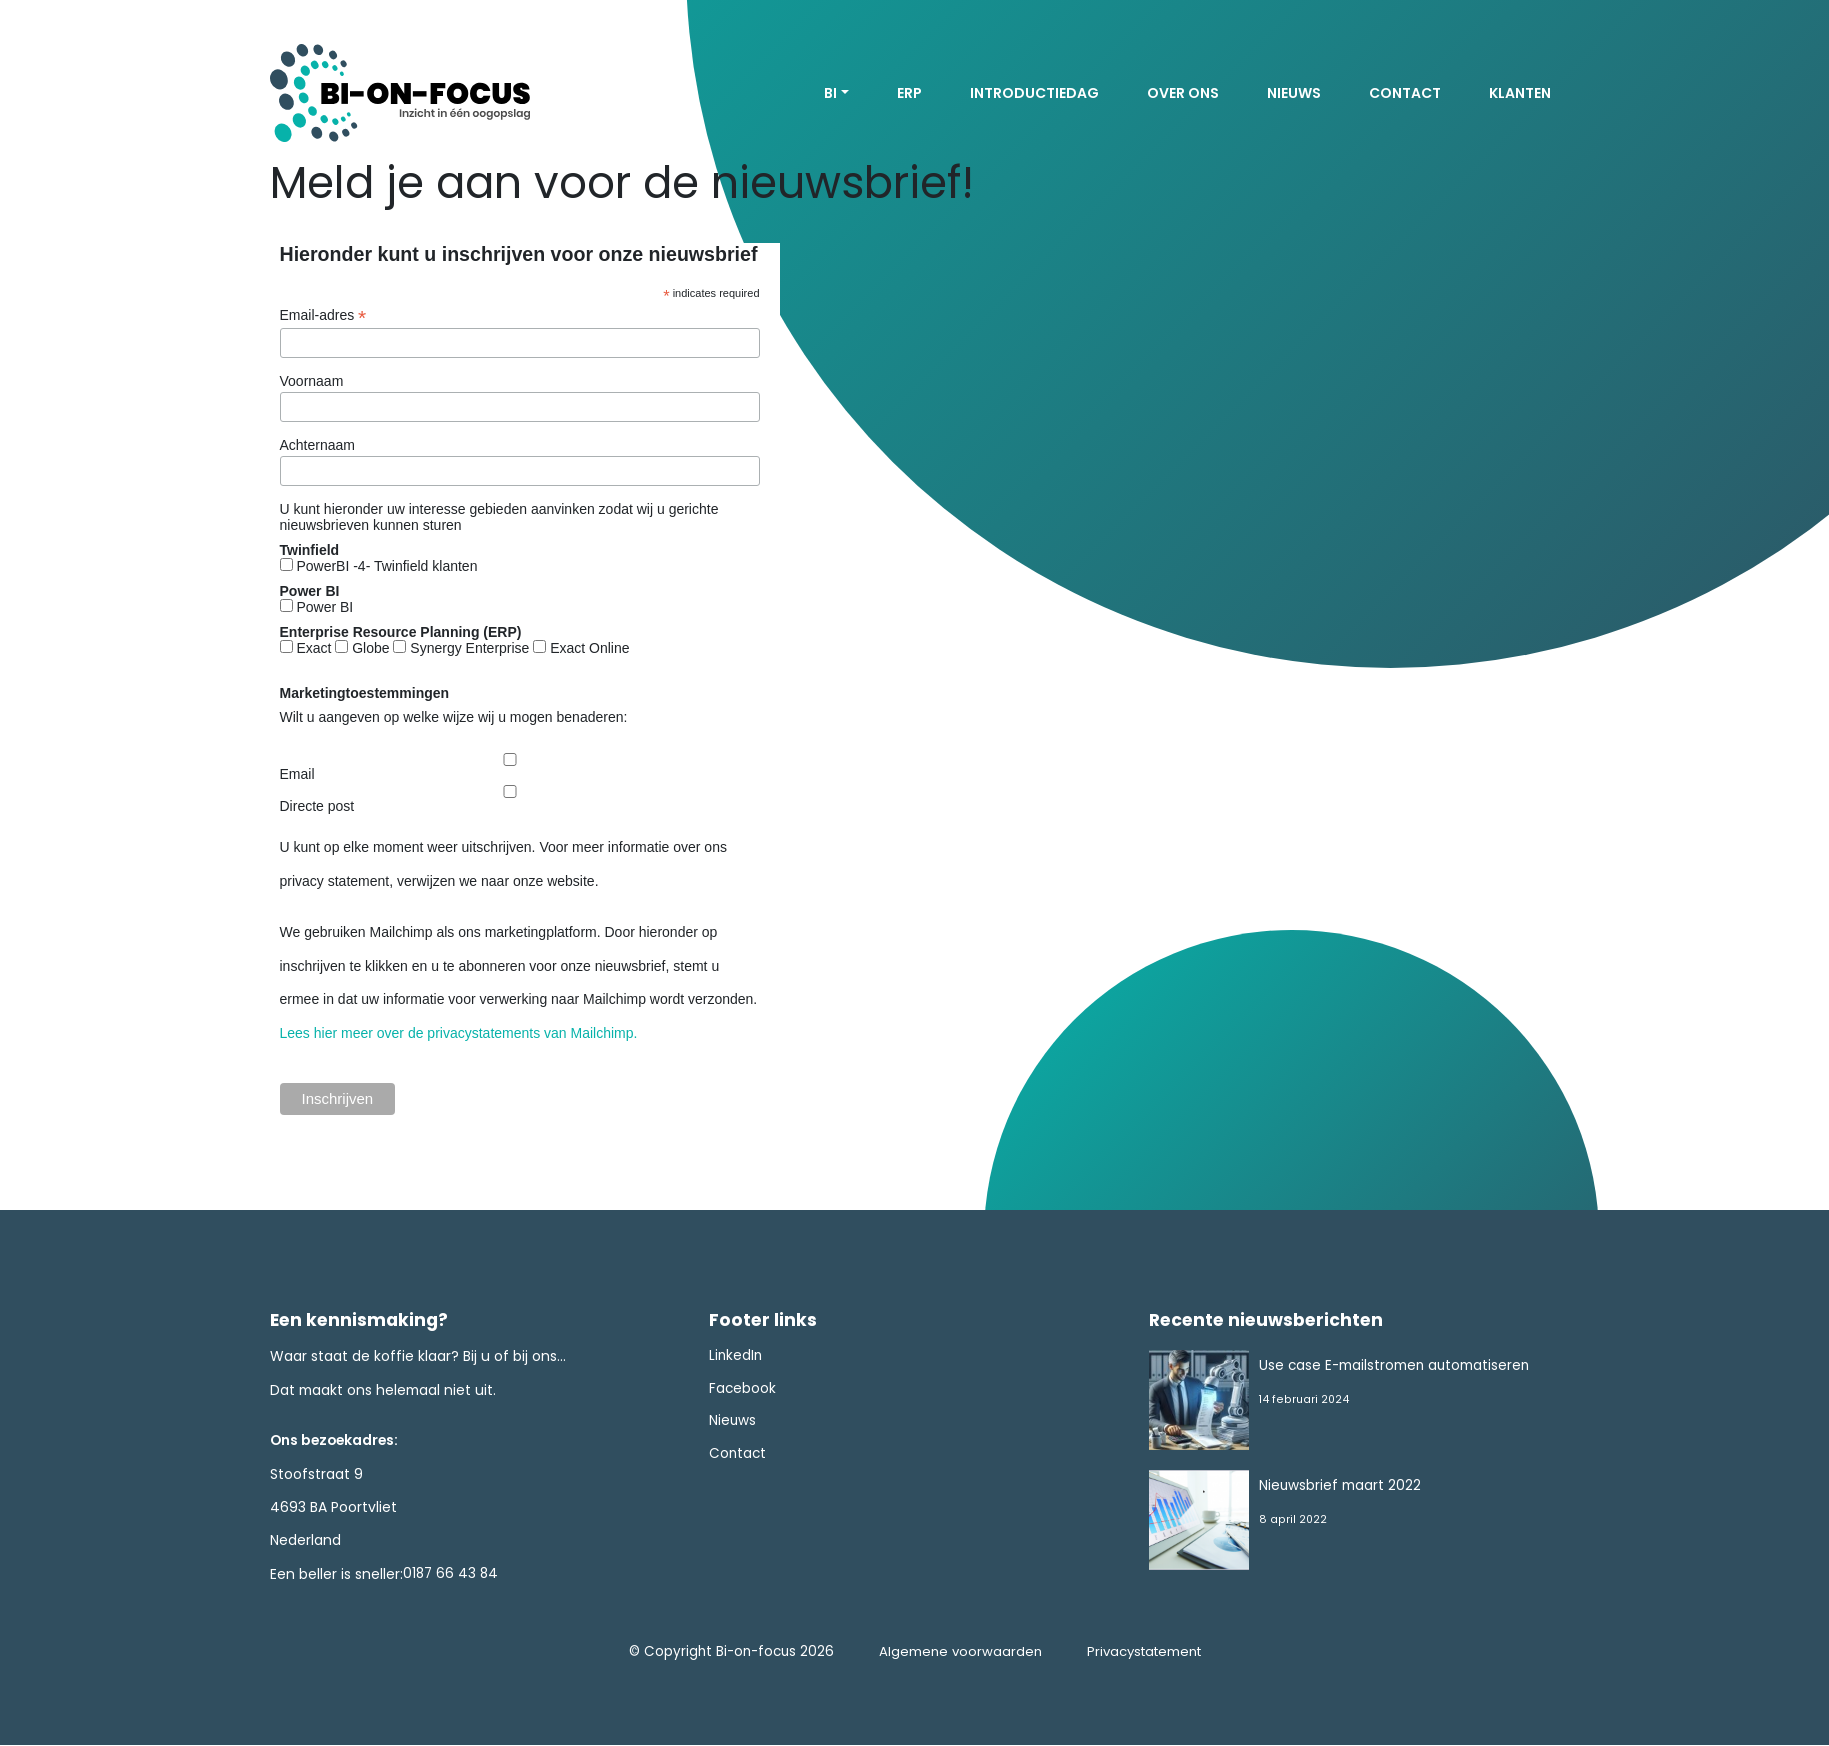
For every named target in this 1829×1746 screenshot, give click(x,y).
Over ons (1183, 93)
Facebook (743, 1390)
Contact (1405, 93)
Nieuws (1294, 93)
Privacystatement (1144, 1653)
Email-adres (323, 315)
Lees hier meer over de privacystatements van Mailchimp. (459, 1033)
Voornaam (312, 381)
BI (830, 93)
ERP (909, 93)
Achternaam (317, 445)
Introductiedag (1034, 93)
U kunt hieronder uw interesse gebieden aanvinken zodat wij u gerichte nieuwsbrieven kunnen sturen (499, 517)
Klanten (1520, 93)
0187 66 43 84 (452, 1574)
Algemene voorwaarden (956, 1653)
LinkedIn (736, 1357)
